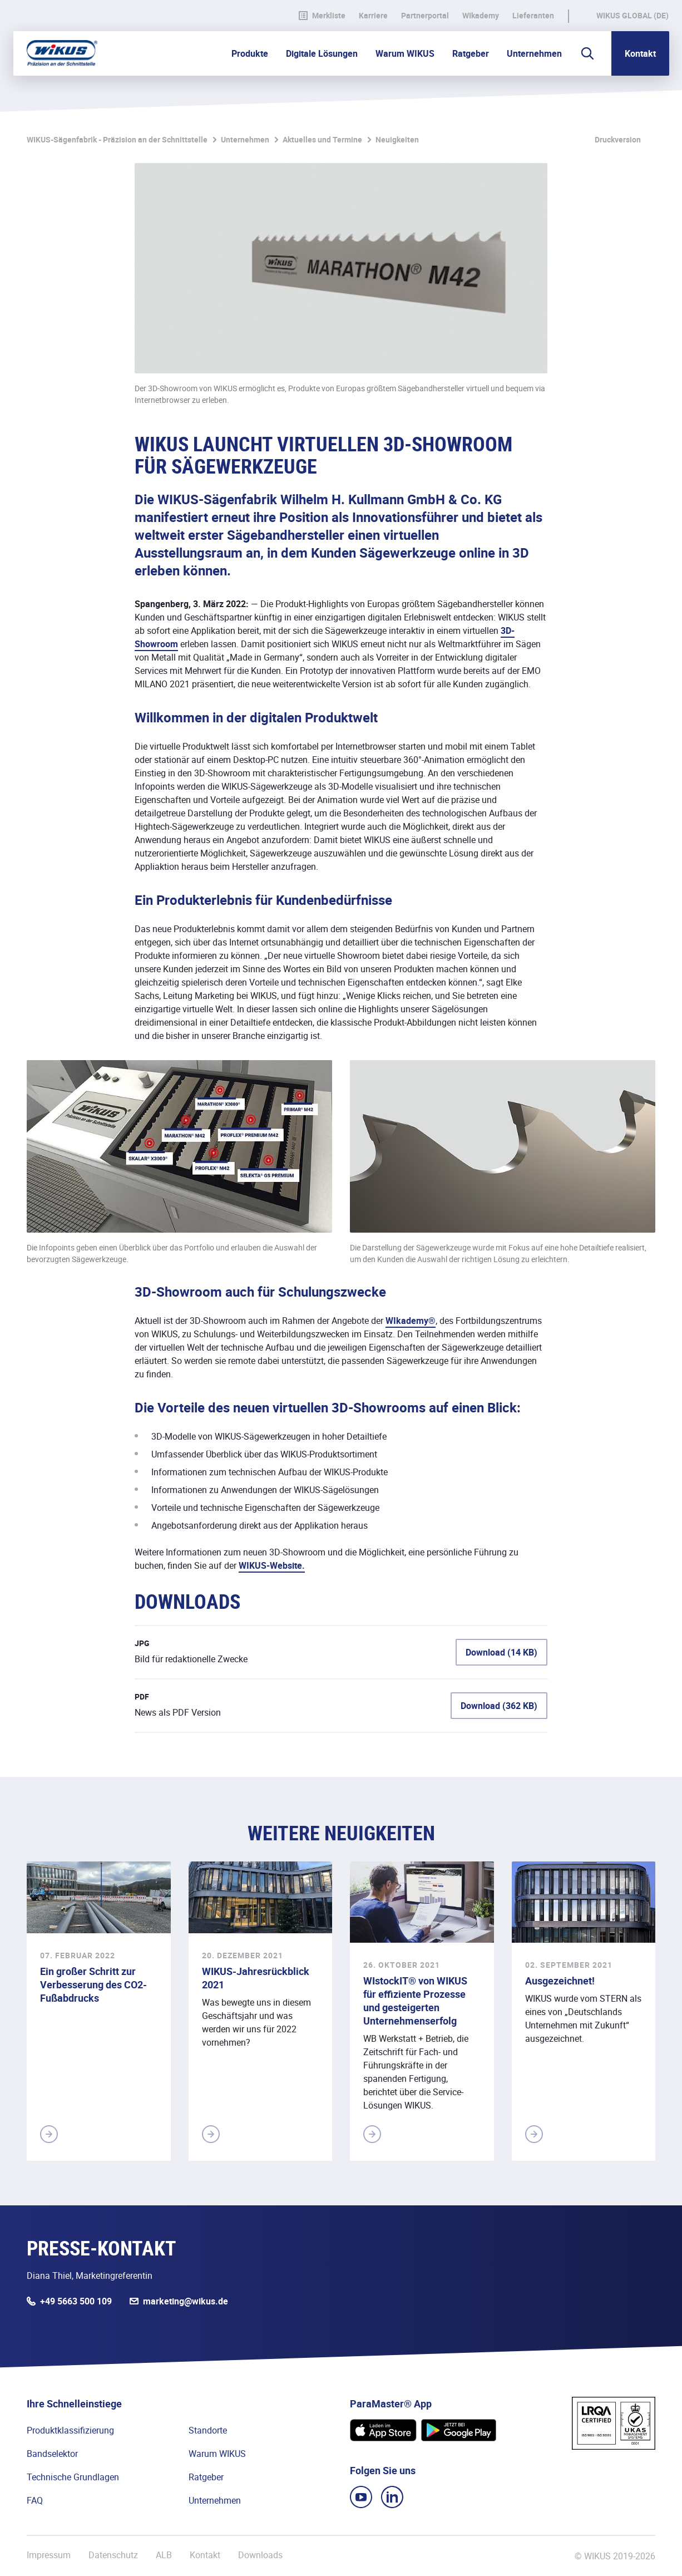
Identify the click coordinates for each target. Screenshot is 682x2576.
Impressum (49, 2555)
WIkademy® (411, 1320)
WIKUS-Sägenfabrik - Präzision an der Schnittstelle (117, 139)
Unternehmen (245, 139)
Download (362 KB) (499, 1706)
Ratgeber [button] (470, 53)
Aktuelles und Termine (322, 139)
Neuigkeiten (397, 139)
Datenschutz (113, 2555)
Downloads (260, 2555)
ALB (164, 2555)
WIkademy (480, 15)
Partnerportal (425, 15)
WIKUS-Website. (272, 1565)
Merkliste (322, 15)
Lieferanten (533, 15)
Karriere (373, 15)
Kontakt (640, 53)
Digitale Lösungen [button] (322, 53)
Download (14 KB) (501, 1652)
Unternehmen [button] (534, 53)
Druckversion (618, 139)
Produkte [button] (249, 53)
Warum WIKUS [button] (404, 53)
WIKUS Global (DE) (632, 15)
